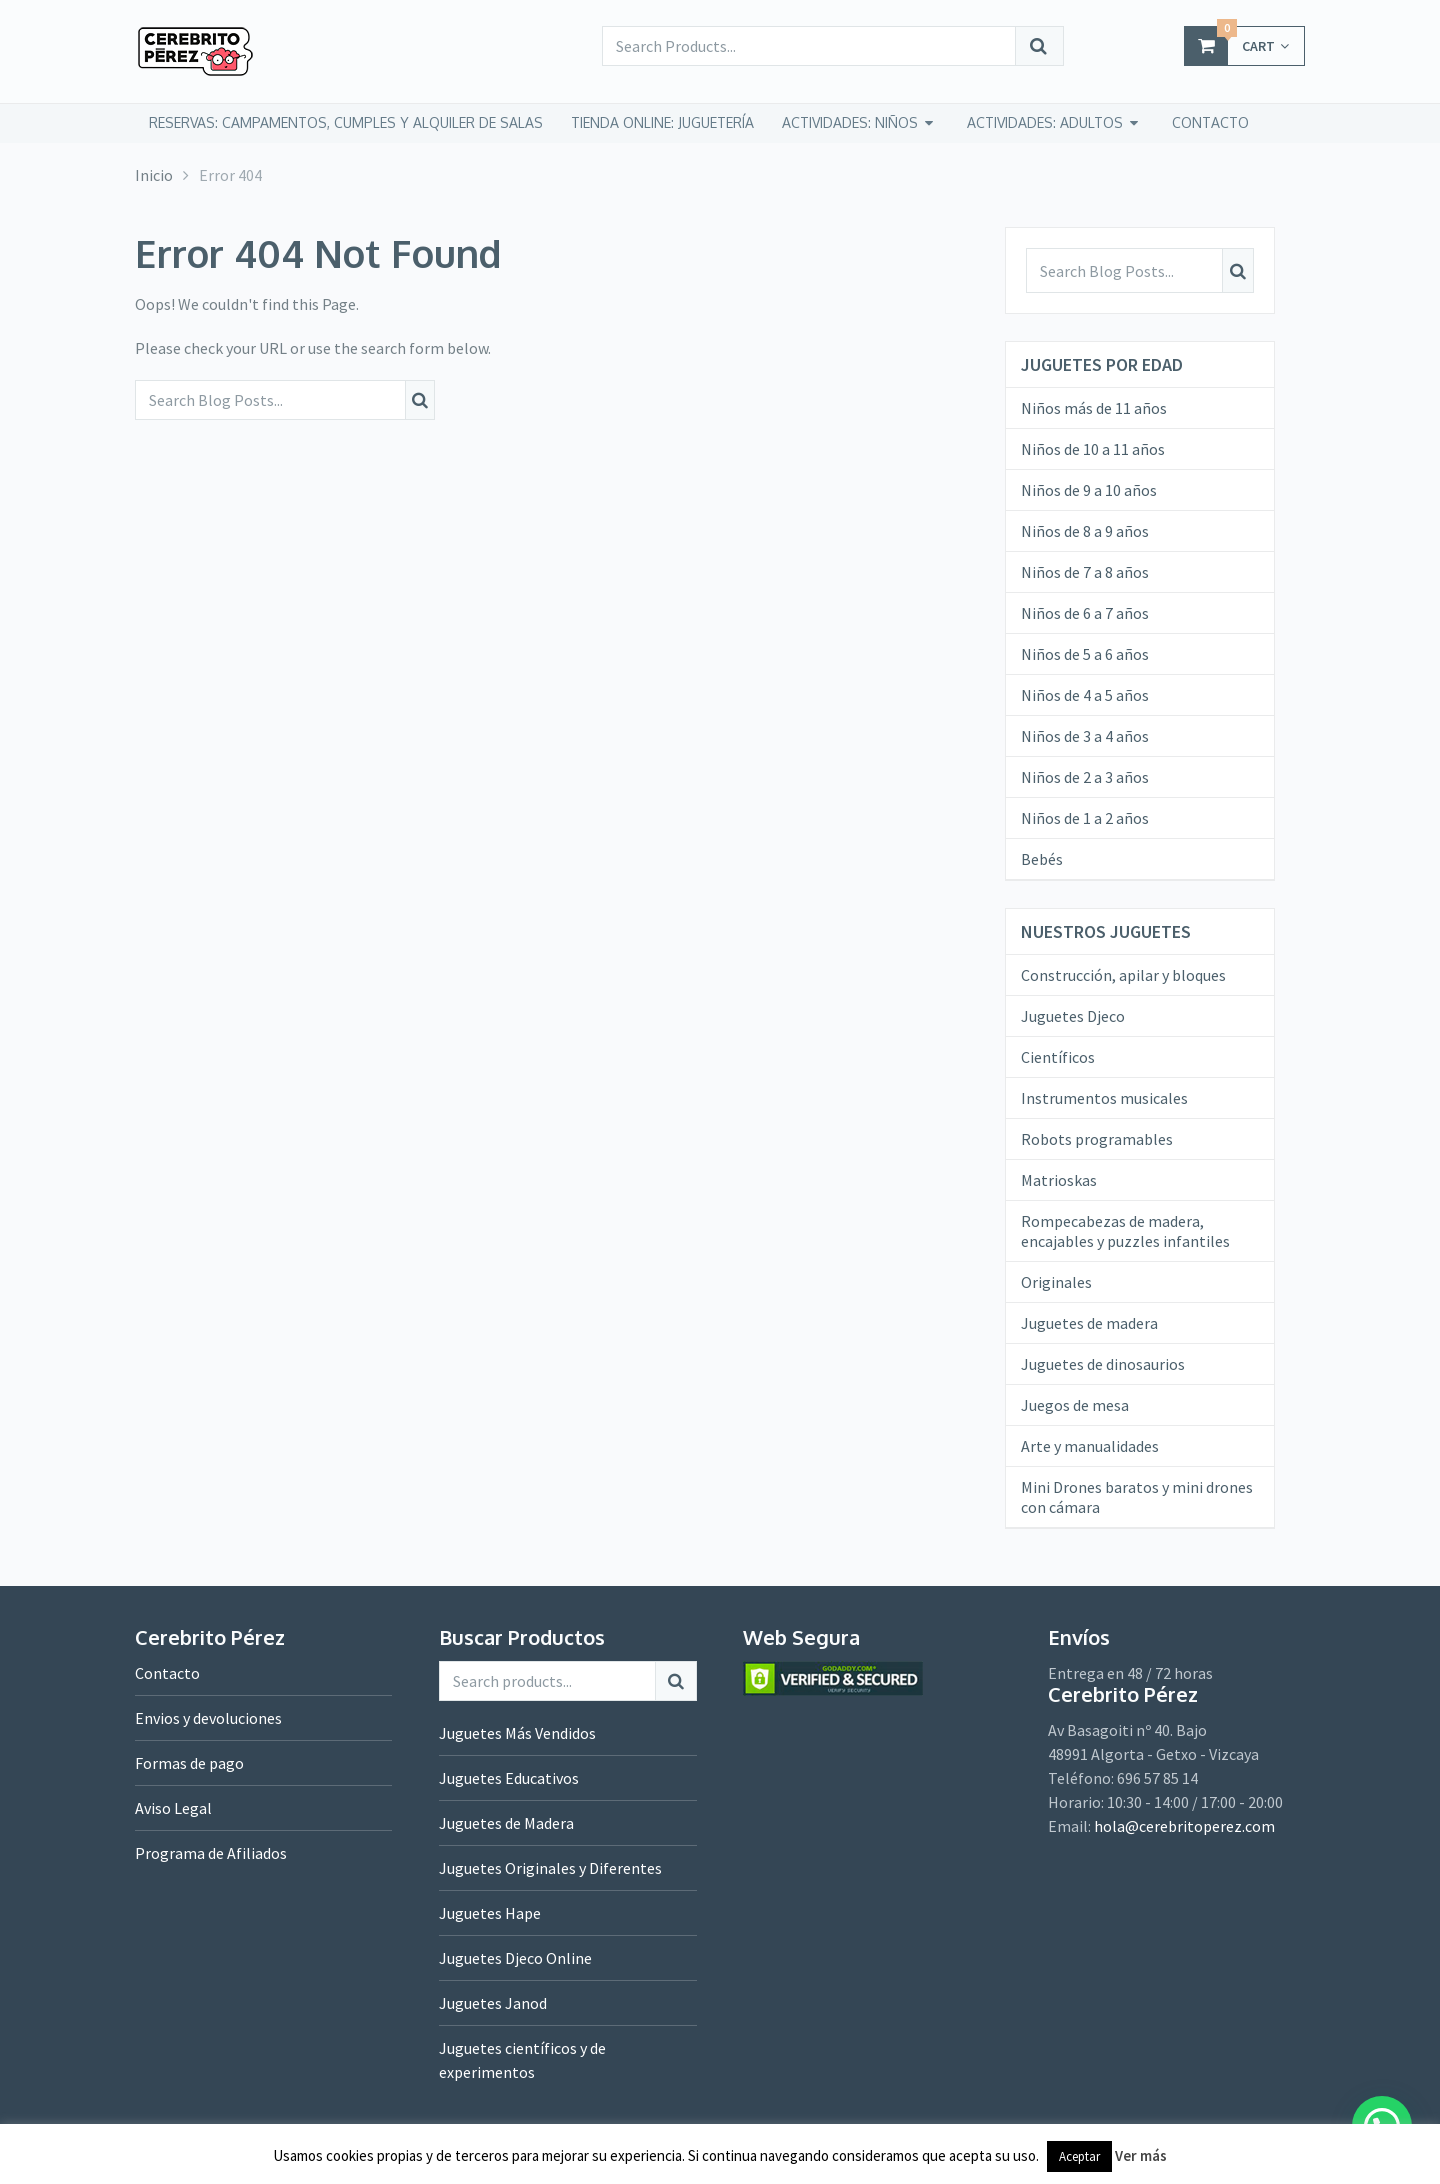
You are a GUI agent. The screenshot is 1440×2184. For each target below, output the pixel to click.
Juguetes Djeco (1073, 1016)
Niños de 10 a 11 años (1093, 449)
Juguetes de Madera (506, 1823)
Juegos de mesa (1075, 1405)
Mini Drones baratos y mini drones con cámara (1137, 1497)
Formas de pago (189, 1763)
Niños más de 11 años (1094, 408)
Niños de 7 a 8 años (1085, 572)
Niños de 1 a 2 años (1085, 818)
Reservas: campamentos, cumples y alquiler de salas (346, 122)
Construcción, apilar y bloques (1123, 975)
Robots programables (1097, 1139)
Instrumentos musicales (1104, 1098)
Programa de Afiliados (211, 1853)
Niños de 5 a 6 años (1085, 654)
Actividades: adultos (1045, 122)
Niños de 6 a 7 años (1085, 613)
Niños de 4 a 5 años (1085, 695)
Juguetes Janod (493, 2003)
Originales (1056, 1282)
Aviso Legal (173, 1808)
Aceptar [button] (1079, 2156)
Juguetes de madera (1089, 1323)
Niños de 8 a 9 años (1085, 531)
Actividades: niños (850, 122)
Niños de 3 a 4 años (1085, 736)
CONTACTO (1210, 122)
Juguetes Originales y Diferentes (550, 1868)
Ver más (1141, 2155)
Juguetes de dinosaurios (1103, 1364)
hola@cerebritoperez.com (1184, 1826)
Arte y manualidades (1090, 1446)
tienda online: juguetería (662, 122)
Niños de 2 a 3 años (1085, 777)
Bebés (1042, 859)
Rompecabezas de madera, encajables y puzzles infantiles (1125, 1231)
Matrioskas (1059, 1180)
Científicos (1058, 1057)
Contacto (167, 1673)
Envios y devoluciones (208, 1718)
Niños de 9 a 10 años (1089, 490)
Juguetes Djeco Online (515, 1958)
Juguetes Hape (490, 1913)
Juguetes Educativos (509, 1778)
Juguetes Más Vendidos (517, 1733)
